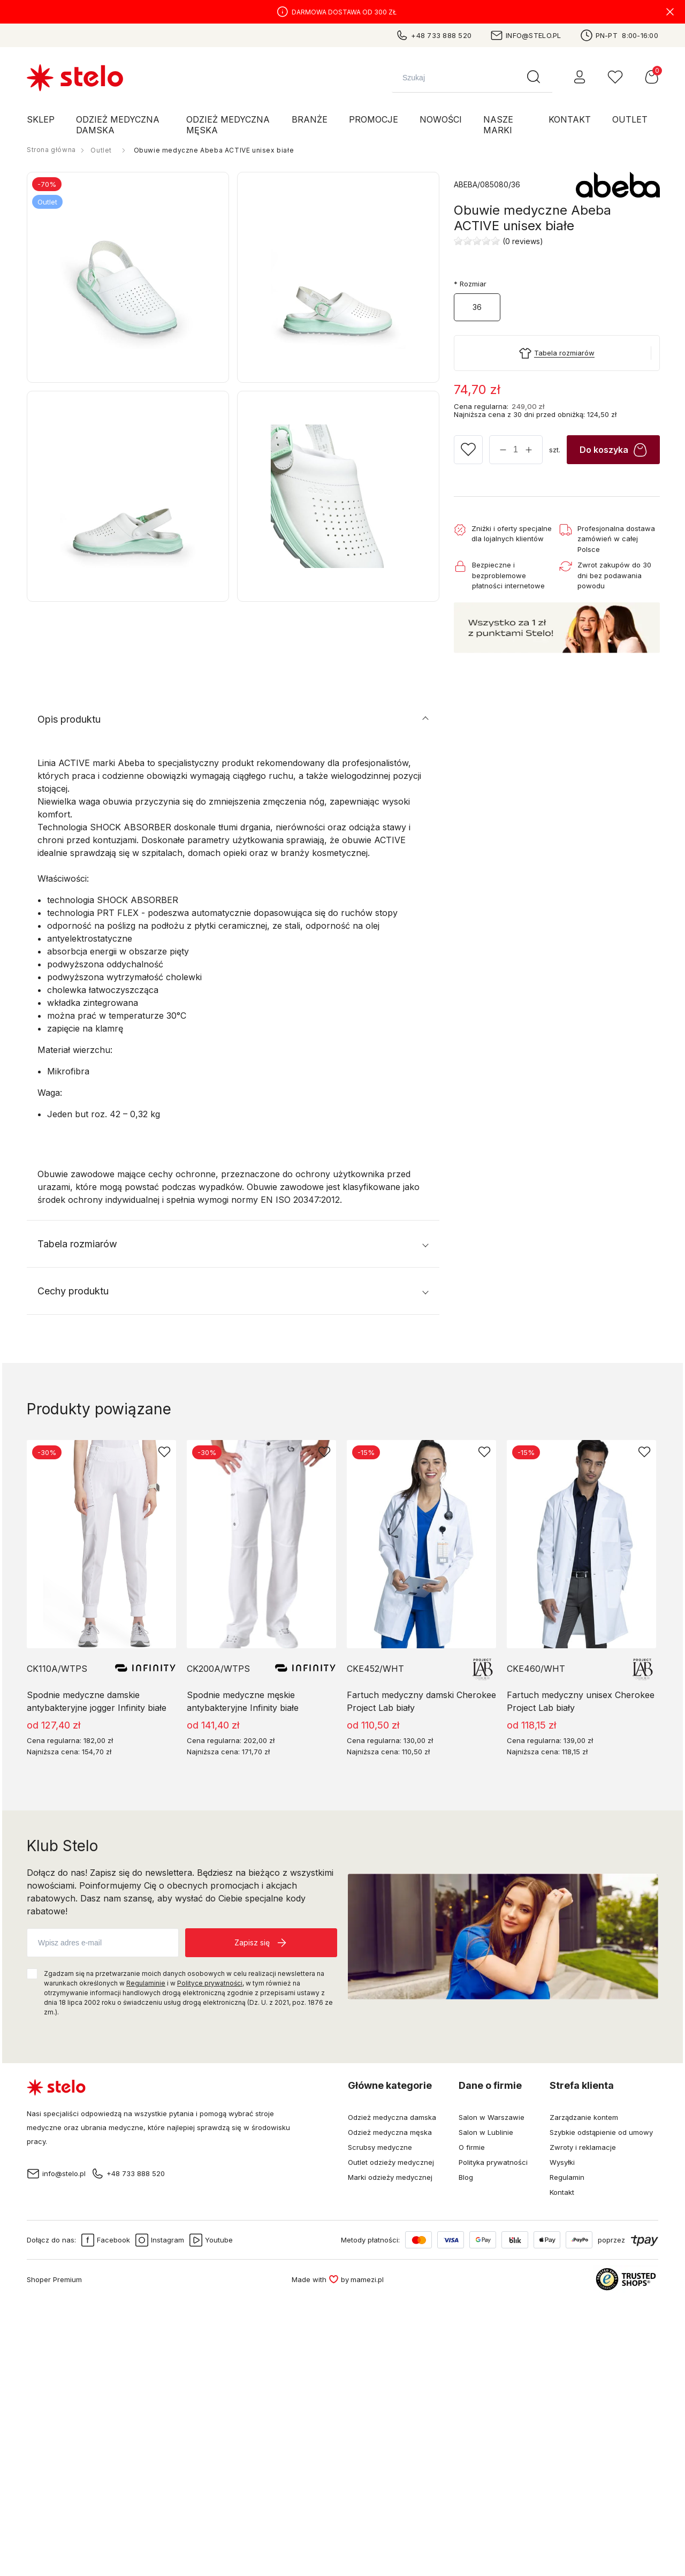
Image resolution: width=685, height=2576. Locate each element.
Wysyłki (562, 2162)
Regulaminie (145, 1983)
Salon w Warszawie (491, 2117)
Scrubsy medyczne (380, 2147)
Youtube (211, 2240)
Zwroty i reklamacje (583, 2147)
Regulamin (567, 2177)
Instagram (159, 2240)
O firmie (472, 2147)
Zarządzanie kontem (584, 2117)
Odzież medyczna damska (392, 2117)
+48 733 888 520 (433, 35)
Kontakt (562, 2192)
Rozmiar (470, 283)
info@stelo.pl (525, 35)
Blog (466, 2177)
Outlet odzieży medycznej (391, 2162)
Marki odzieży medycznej (390, 2177)
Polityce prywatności (209, 1983)
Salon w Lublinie (486, 2132)
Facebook (105, 2240)
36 (477, 307)
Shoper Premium (54, 2279)
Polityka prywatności (493, 2162)
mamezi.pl (367, 2279)
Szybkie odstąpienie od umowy (601, 2132)
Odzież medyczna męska (390, 2132)
